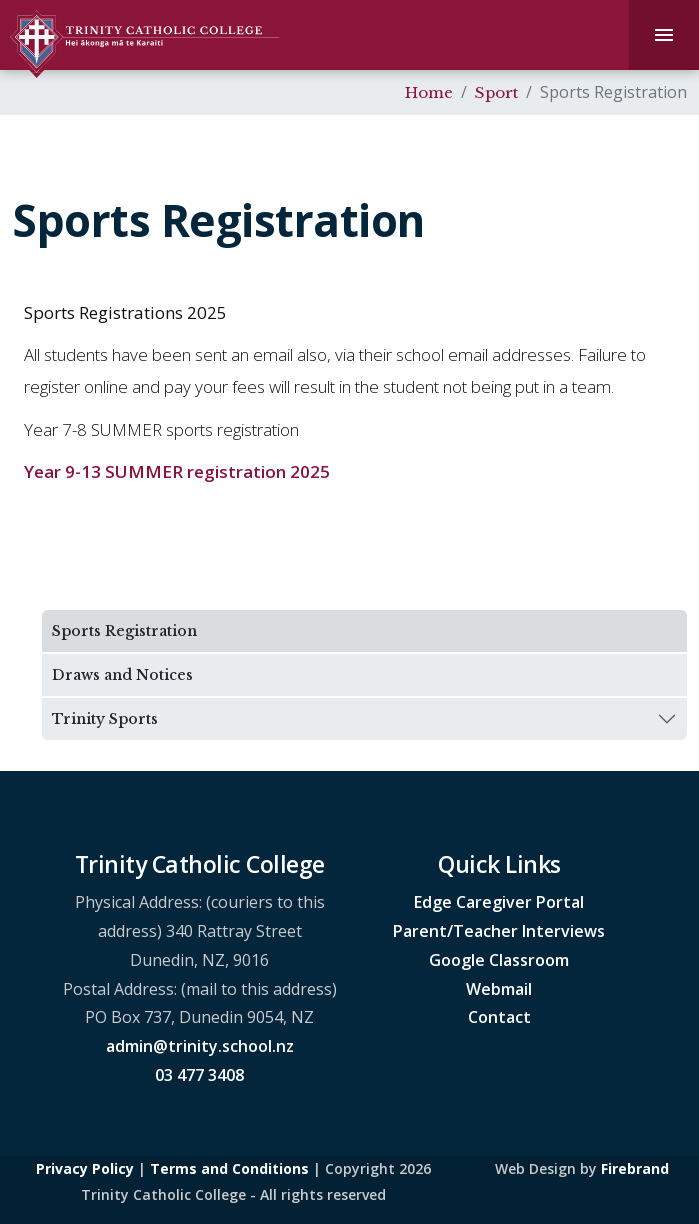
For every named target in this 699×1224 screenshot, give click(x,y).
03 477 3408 (199, 1075)
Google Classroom (499, 960)
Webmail (499, 989)
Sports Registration (124, 631)
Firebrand (635, 1168)
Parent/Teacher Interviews (499, 931)
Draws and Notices (122, 675)
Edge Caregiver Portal (499, 902)
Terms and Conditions (229, 1168)
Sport (496, 92)
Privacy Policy (85, 1168)
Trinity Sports (105, 719)
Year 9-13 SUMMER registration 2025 (177, 471)
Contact (499, 1017)
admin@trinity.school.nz (200, 1046)
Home (429, 92)
